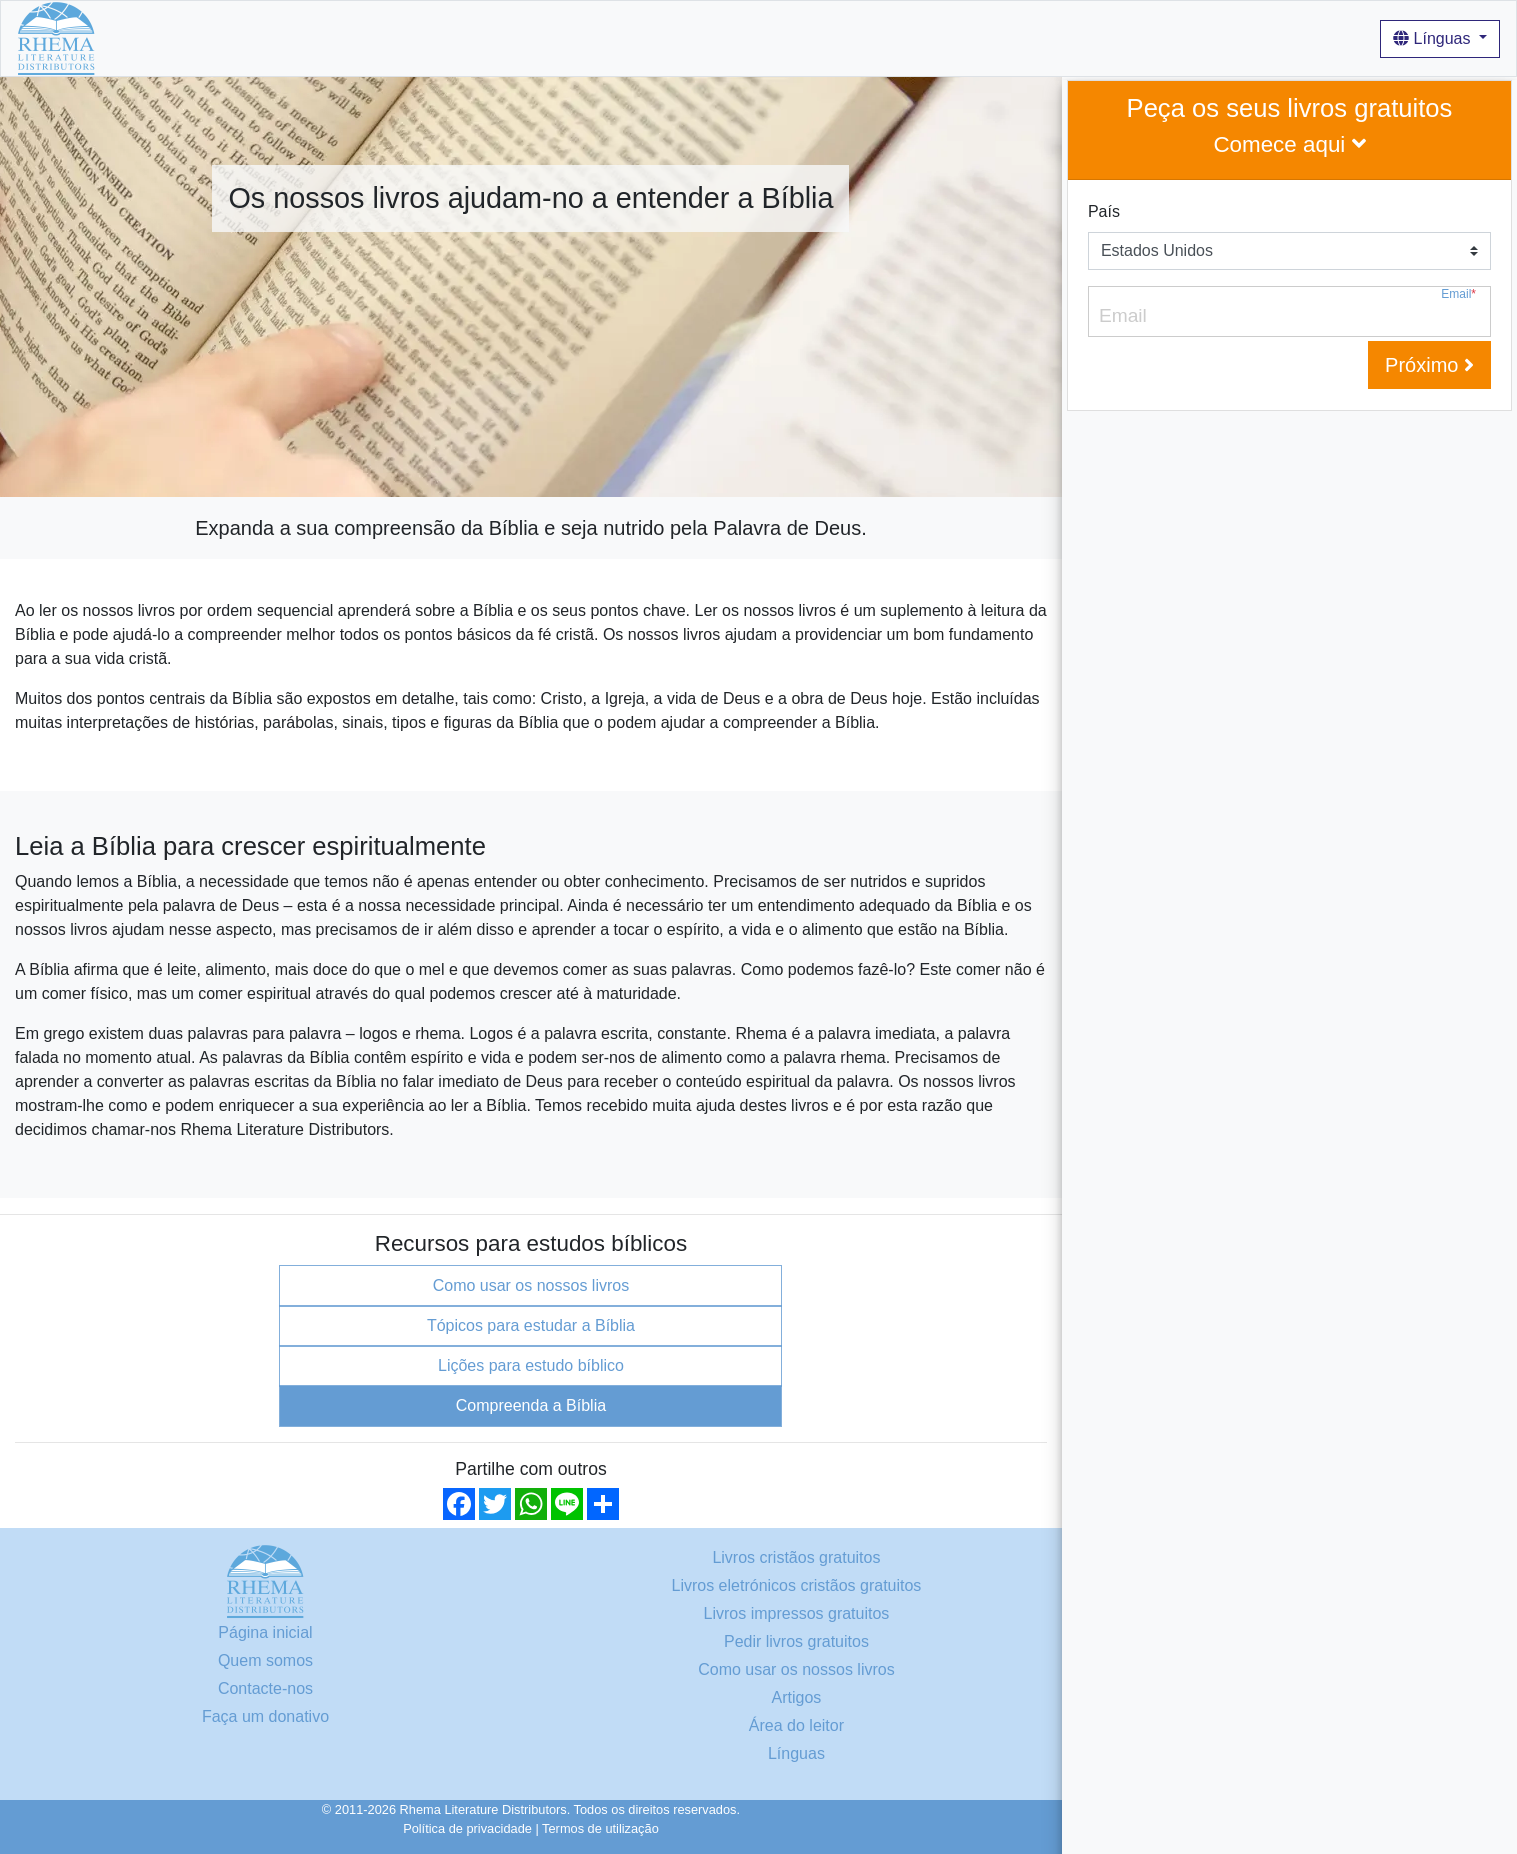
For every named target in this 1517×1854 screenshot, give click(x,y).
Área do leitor (796, 1725)
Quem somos (453, 37)
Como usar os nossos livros (615, 37)
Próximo (1429, 365)
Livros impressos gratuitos (797, 1613)
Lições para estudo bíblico (531, 1365)
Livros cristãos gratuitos (306, 37)
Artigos (755, 37)
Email (1458, 294)
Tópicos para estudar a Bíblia (531, 1325)
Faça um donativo (265, 1716)
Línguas (1434, 38)
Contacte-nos (265, 1688)
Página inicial (159, 37)
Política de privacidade (467, 1828)
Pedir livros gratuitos (796, 1641)
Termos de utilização (600, 1828)
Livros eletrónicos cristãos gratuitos (796, 1585)
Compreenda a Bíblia (531, 1405)
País (1104, 211)
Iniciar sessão (845, 37)
